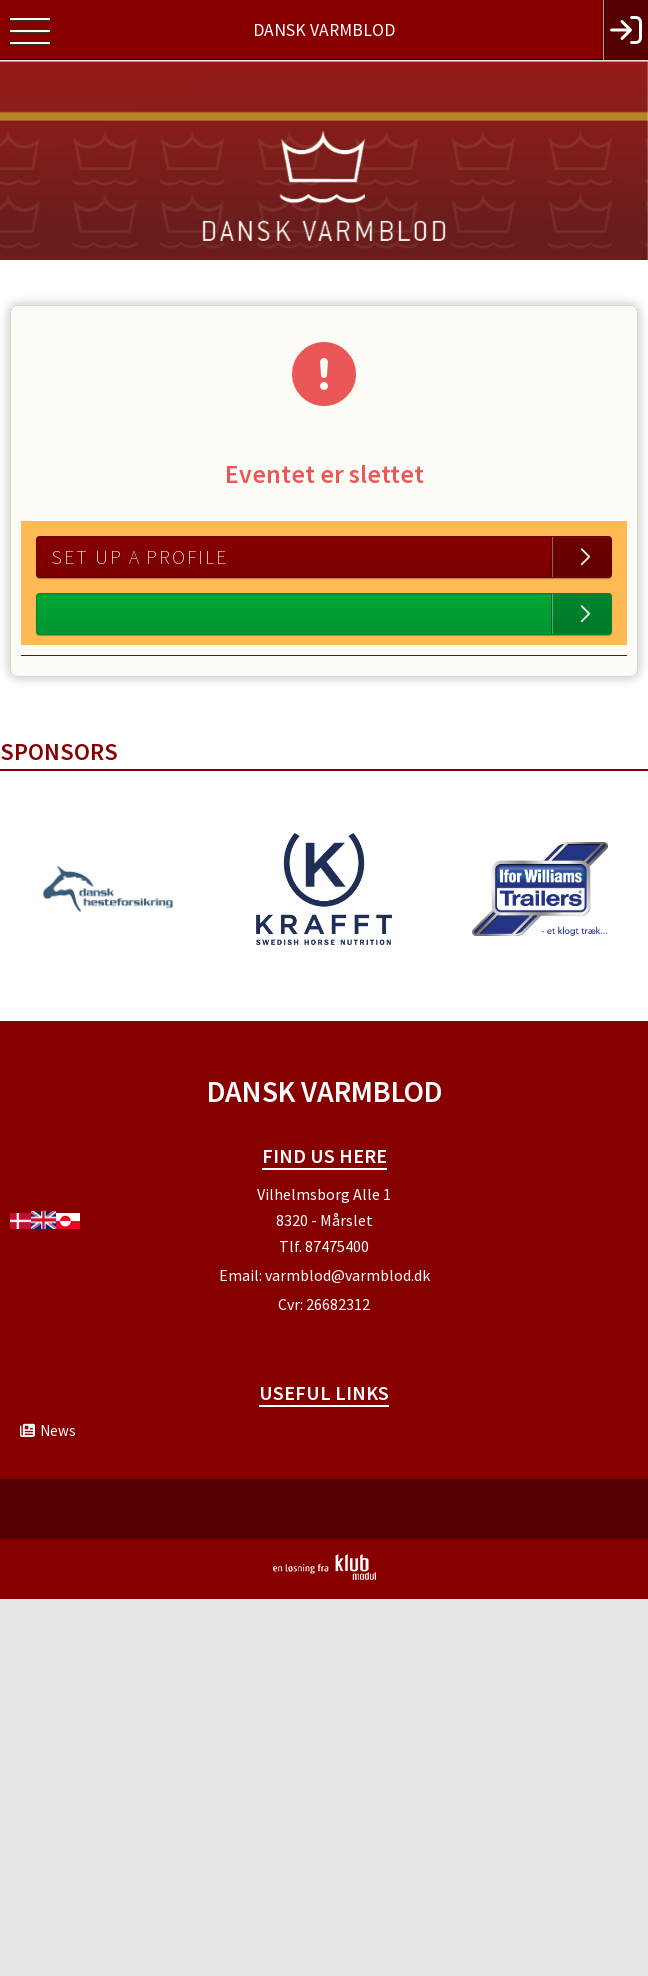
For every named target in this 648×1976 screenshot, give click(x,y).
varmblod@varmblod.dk (347, 1275)
